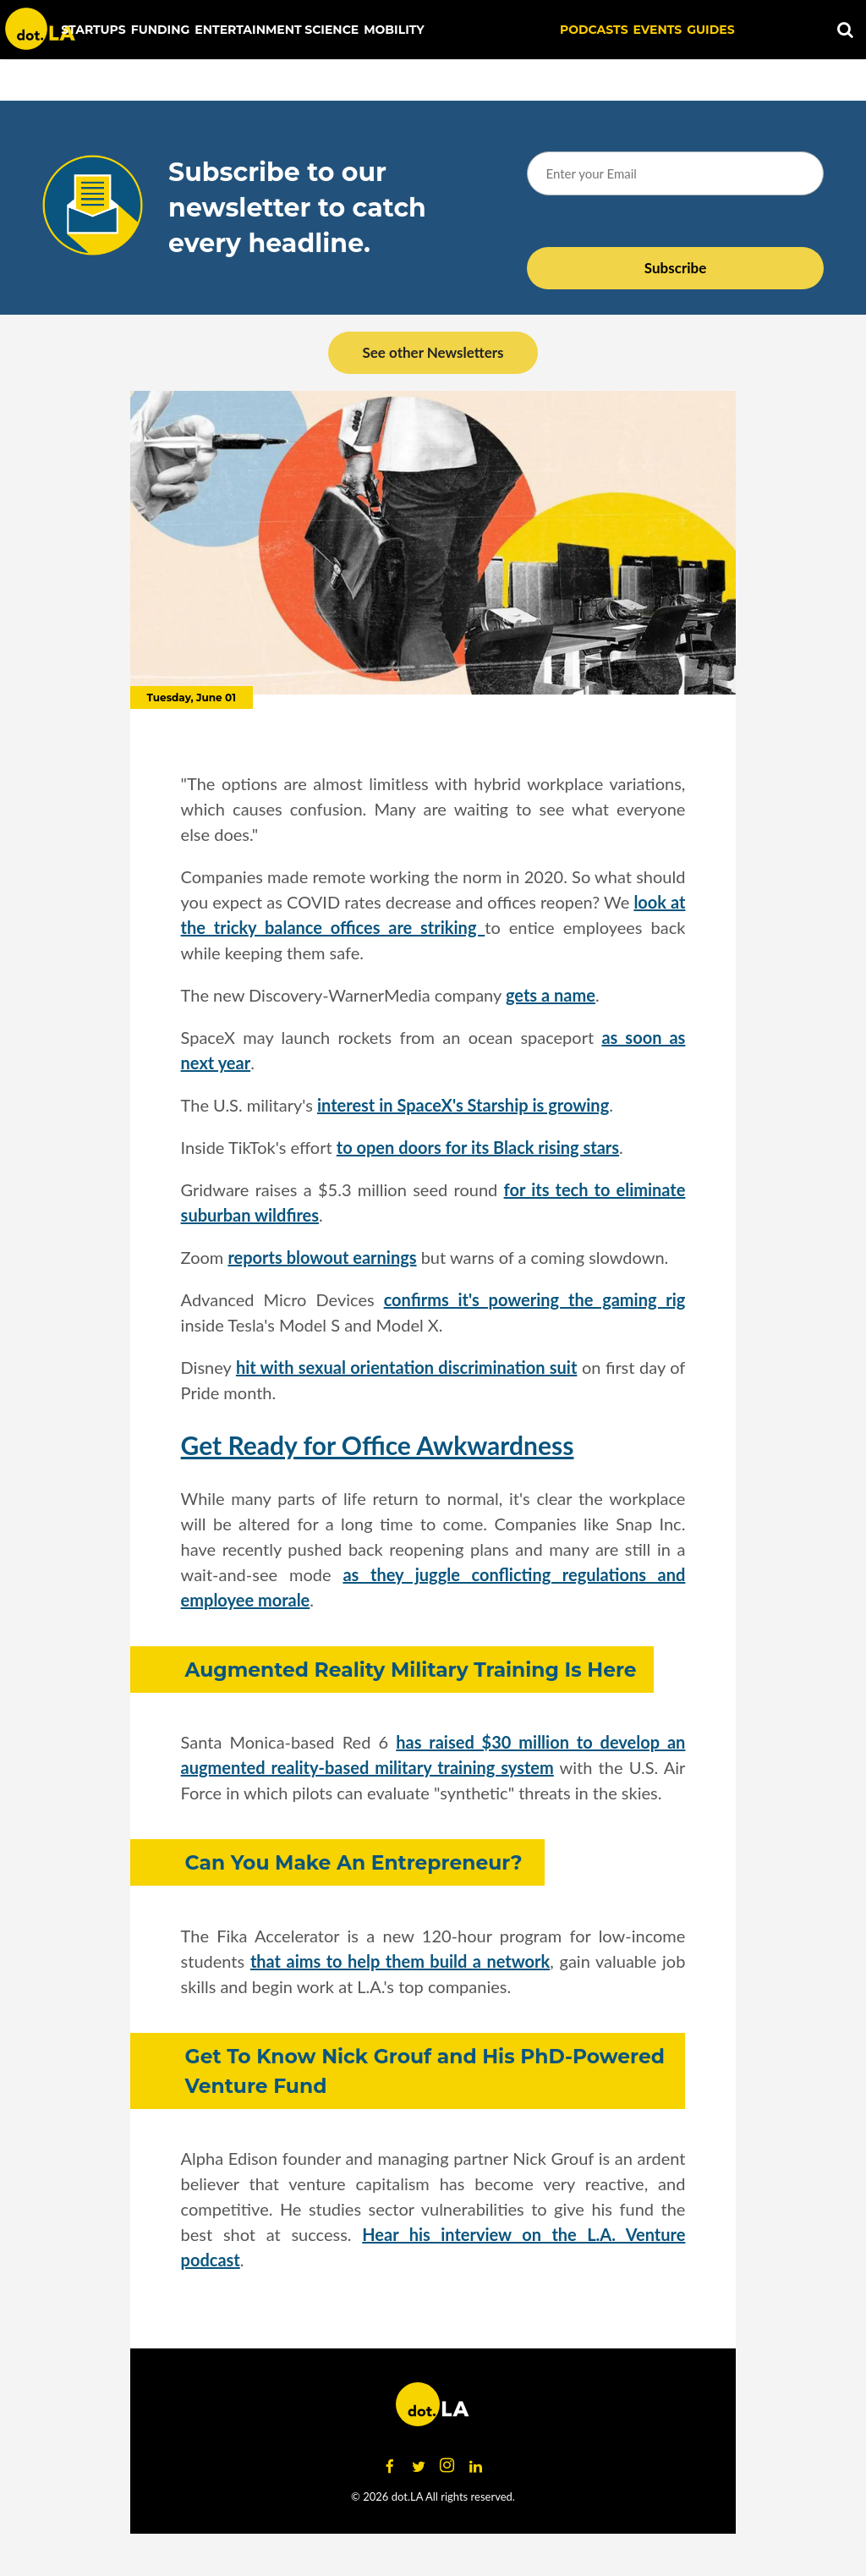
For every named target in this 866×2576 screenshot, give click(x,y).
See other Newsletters (432, 352)
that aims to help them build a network (400, 1961)
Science (331, 29)
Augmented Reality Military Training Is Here (411, 1669)
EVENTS (657, 29)
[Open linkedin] (476, 2466)
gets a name (550, 995)
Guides (710, 29)
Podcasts (594, 29)
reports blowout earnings (321, 1257)
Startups (93, 29)
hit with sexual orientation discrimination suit (406, 1367)
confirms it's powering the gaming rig (535, 1299)
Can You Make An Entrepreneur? (356, 1862)
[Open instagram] (447, 2466)
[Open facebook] (389, 2466)
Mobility (394, 29)
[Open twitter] (418, 2466)
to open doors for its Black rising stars (478, 1147)
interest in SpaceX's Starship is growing (463, 1105)
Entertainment (248, 29)
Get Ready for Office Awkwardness (377, 1445)
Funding (160, 29)
